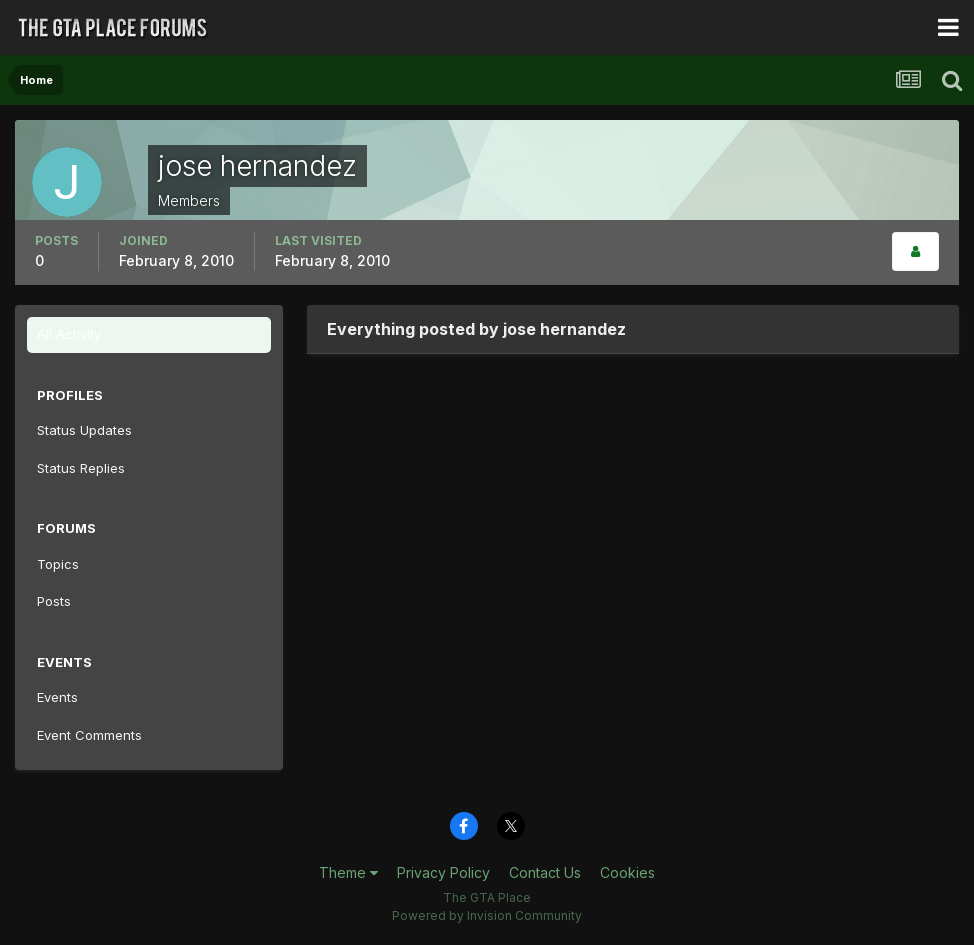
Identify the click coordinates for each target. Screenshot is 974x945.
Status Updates (84, 430)
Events (57, 697)
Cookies (627, 872)
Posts (54, 601)
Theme (348, 872)
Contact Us (545, 872)
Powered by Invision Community (487, 915)
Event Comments (89, 735)
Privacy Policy (443, 872)
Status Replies (81, 468)
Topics (58, 564)
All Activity (69, 334)
